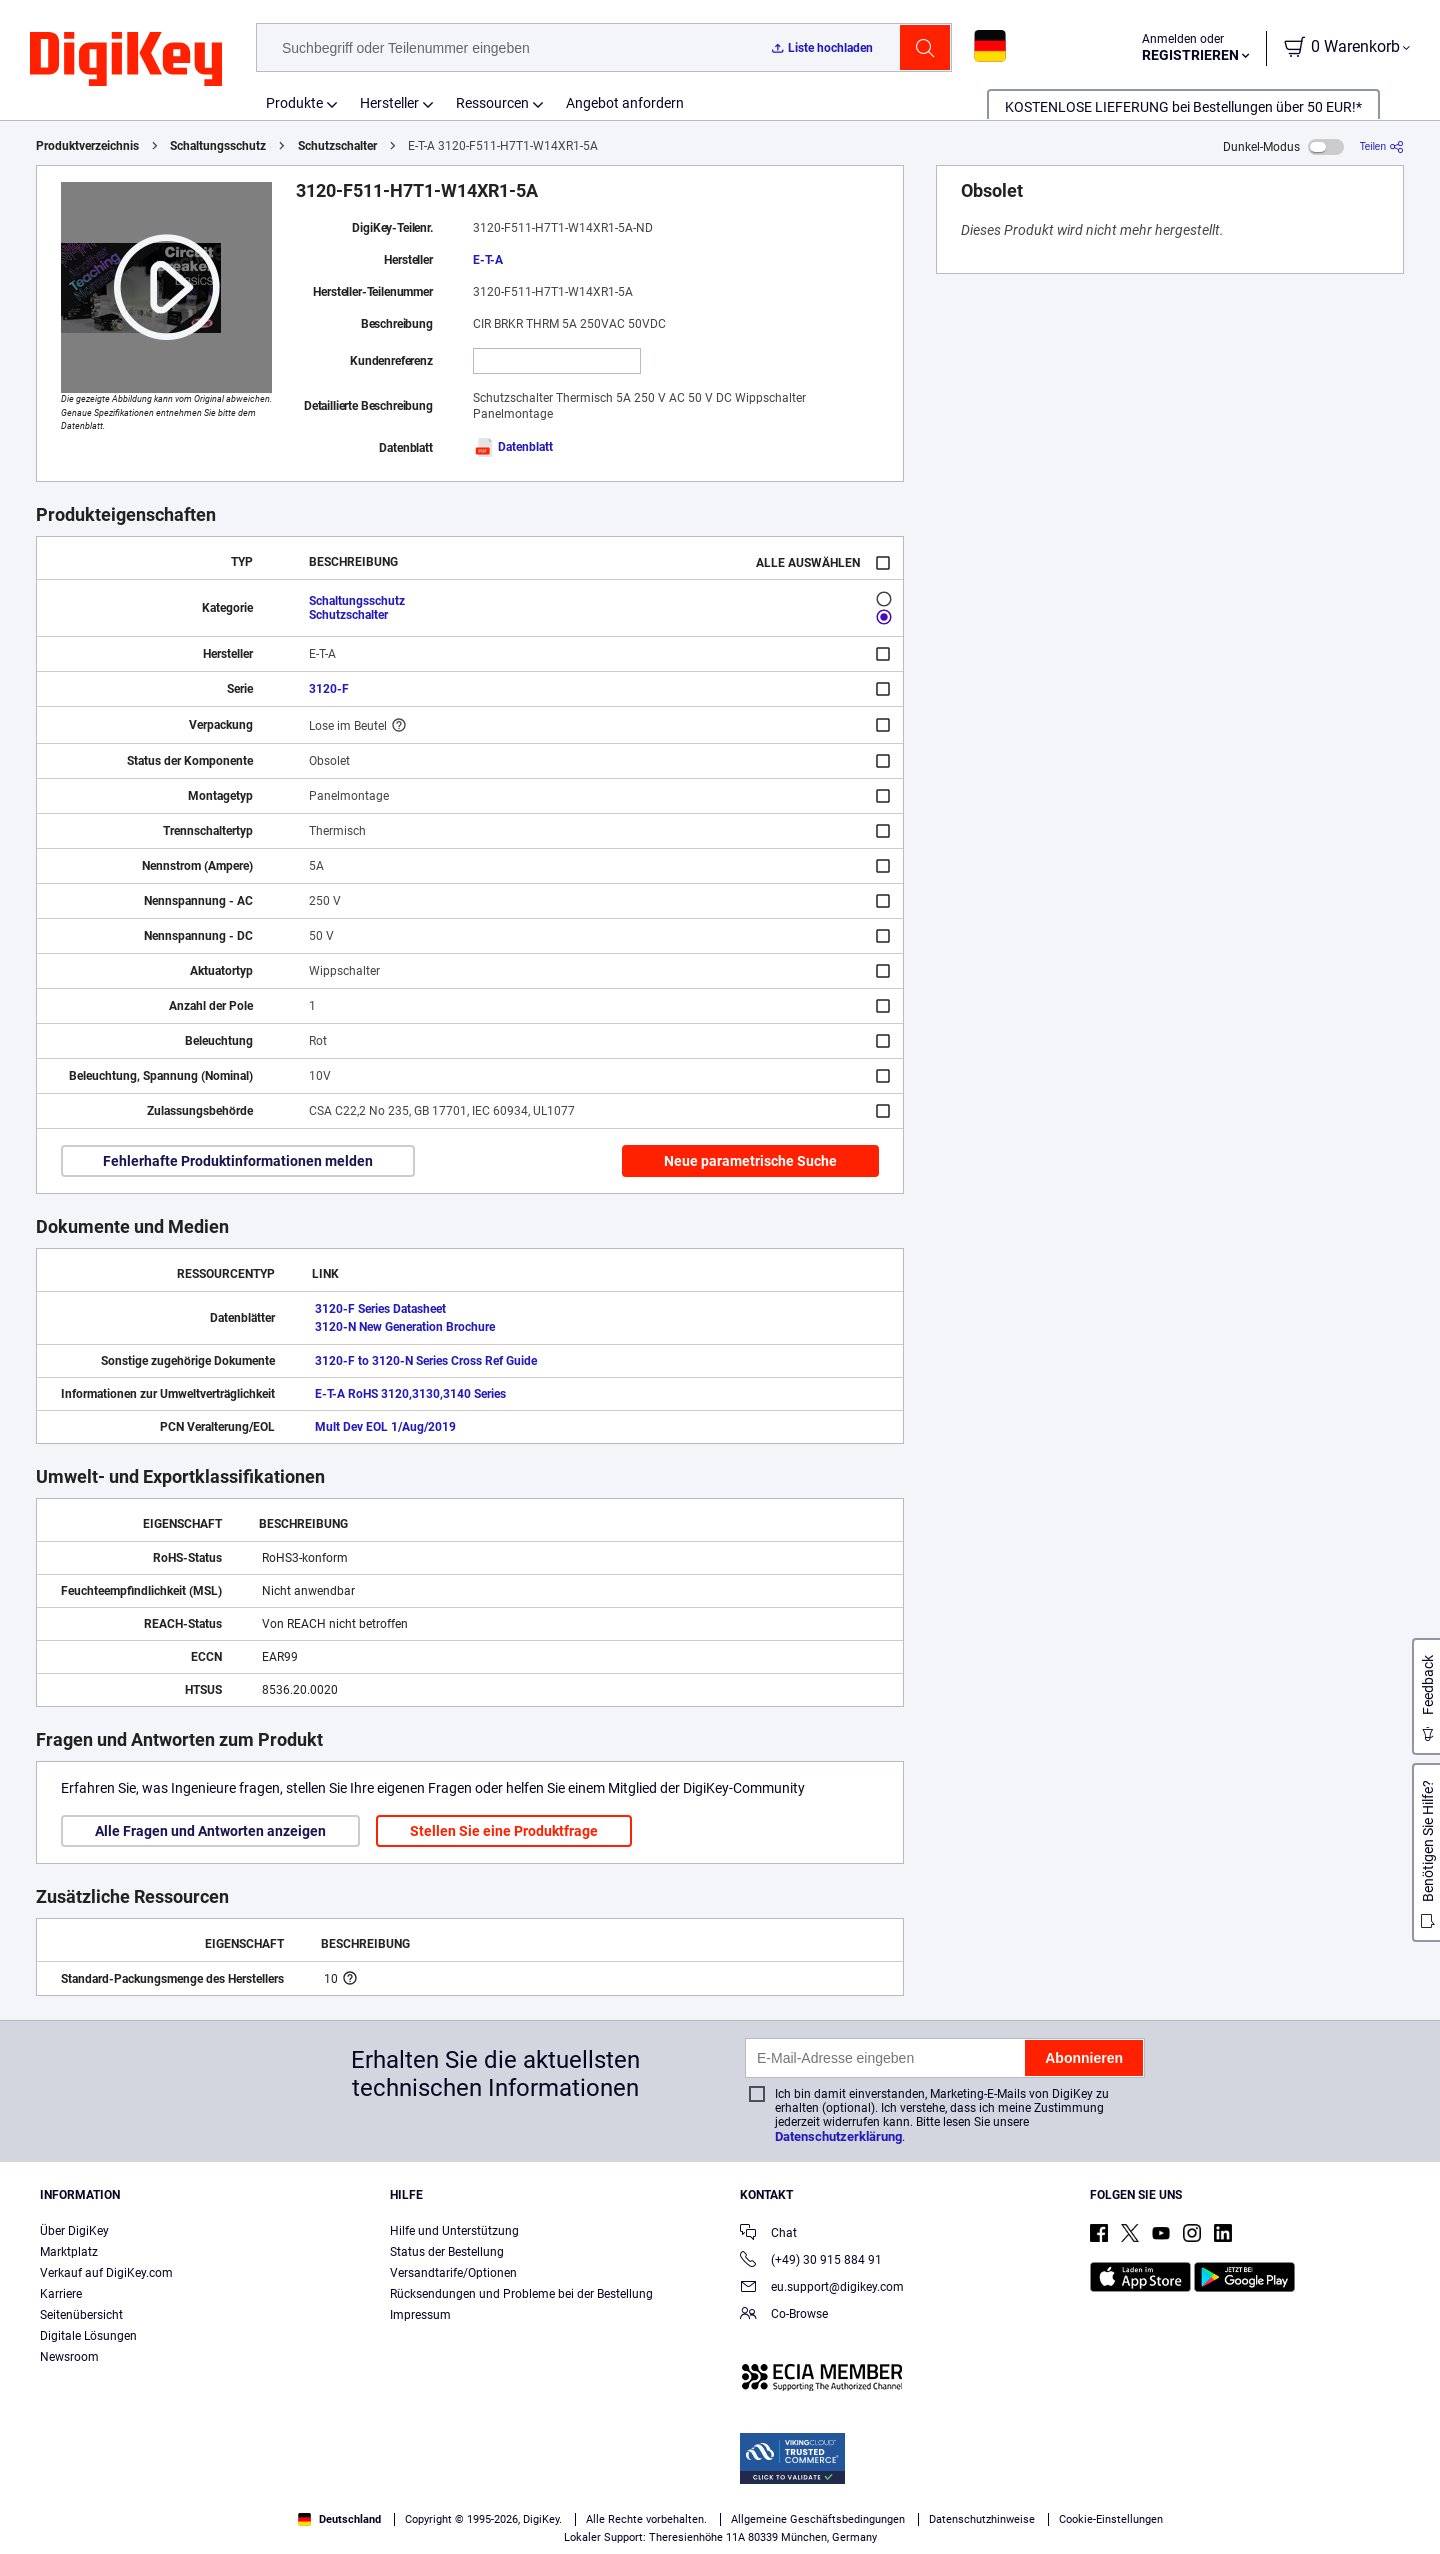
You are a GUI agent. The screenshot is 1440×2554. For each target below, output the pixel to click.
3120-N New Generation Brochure (405, 1327)
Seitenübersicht (81, 2315)
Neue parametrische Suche (750, 1161)
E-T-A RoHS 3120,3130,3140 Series (410, 1394)
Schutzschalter (337, 146)
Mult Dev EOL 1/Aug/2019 (385, 1427)
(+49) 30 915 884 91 (811, 2261)
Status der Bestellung (447, 2252)
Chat (768, 2234)
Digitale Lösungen (88, 2336)
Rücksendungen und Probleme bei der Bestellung (521, 2294)
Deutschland (339, 2519)
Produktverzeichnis (87, 146)
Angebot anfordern (625, 103)
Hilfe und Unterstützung (454, 2231)
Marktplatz (69, 2252)
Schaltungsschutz (218, 146)
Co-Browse (784, 2315)
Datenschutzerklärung (838, 2136)
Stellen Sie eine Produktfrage (504, 1831)
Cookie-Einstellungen (1111, 2519)
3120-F (329, 689)
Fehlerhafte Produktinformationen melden (238, 1161)
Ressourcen (492, 103)
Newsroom (69, 2357)
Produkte (294, 103)
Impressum (420, 2315)
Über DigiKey (74, 2231)
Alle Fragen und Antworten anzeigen (210, 1831)
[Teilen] (1382, 146)
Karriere (61, 2294)
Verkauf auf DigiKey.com (106, 2273)
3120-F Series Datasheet (380, 1309)
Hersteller (389, 103)
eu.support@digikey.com (822, 2288)
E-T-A (488, 260)
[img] (126, 60)
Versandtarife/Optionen (453, 2273)
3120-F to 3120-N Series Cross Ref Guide (426, 1361)
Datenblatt (513, 447)
